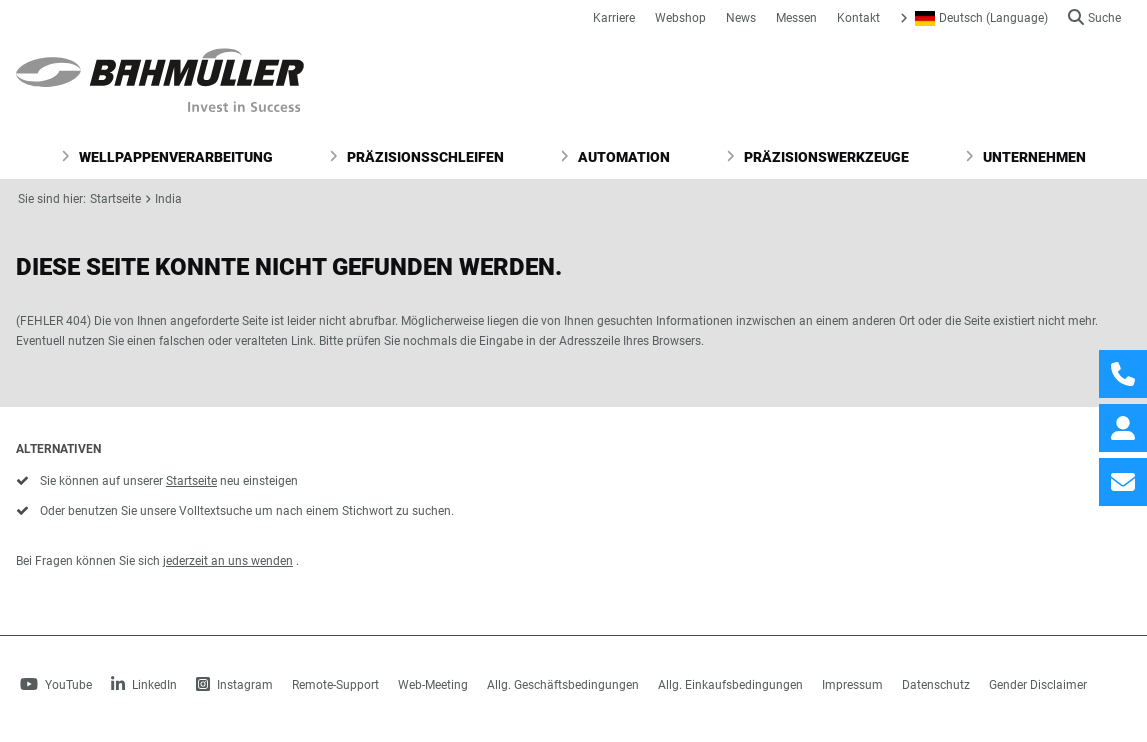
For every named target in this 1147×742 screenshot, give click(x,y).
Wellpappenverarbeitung (167, 157)
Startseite (115, 199)
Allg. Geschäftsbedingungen (563, 685)
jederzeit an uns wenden (228, 561)
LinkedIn (144, 685)
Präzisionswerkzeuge (817, 157)
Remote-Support (335, 685)
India (168, 199)
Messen (796, 18)
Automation (615, 157)
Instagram (234, 685)
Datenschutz (936, 685)
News (741, 18)
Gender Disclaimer (1038, 685)
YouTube (56, 685)
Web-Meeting (433, 685)
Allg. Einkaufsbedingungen (730, 685)
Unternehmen (1025, 157)
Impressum (852, 685)
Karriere (614, 18)
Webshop (680, 18)
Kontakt (858, 18)
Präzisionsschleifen (416, 157)
